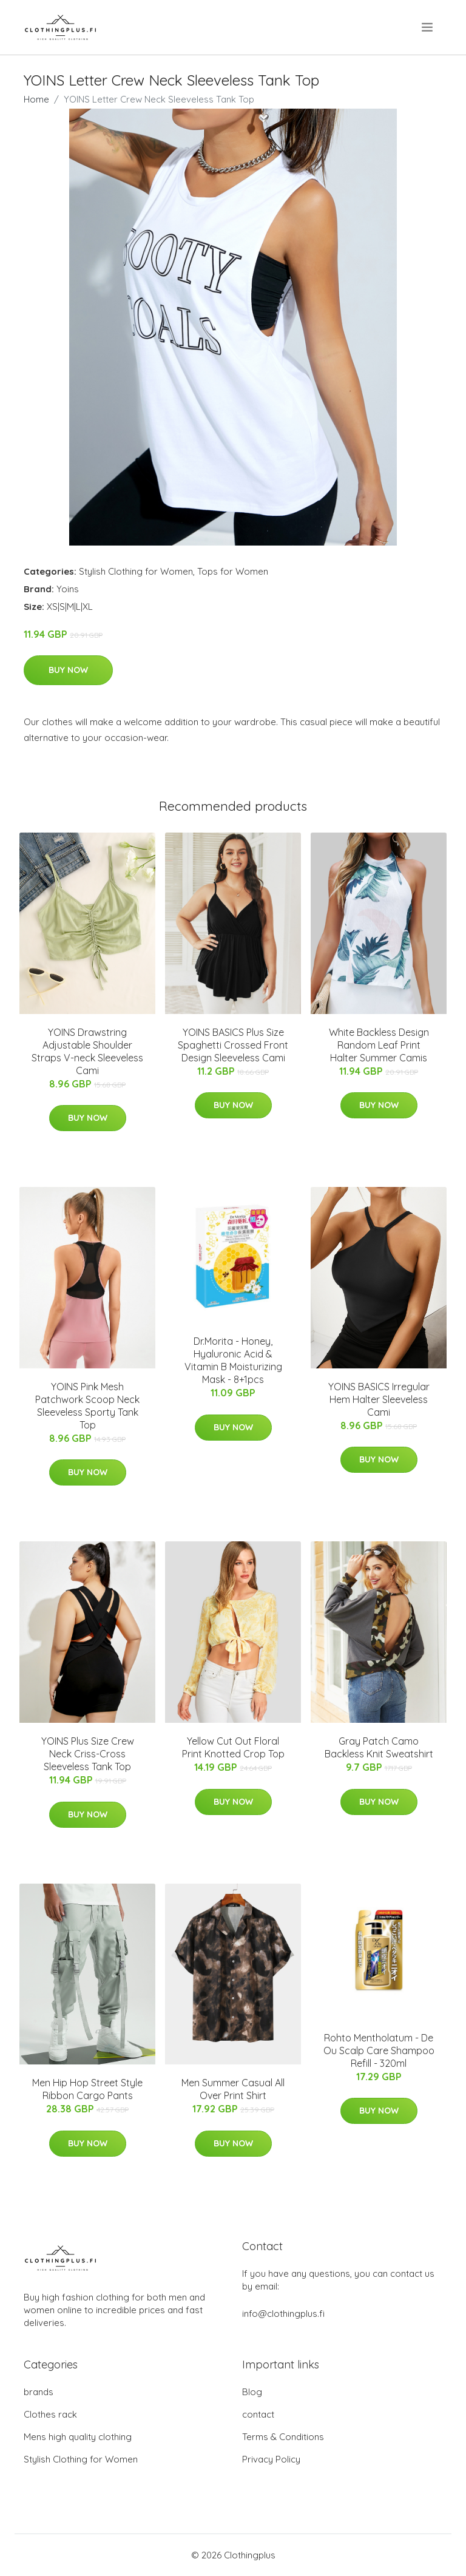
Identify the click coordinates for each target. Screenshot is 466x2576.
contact (258, 2414)
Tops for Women (232, 571)
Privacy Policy (271, 2459)
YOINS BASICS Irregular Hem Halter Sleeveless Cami (379, 1399)
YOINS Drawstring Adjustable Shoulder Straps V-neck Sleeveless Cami (87, 1051)
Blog (252, 2392)
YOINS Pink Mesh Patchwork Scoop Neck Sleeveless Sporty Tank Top (87, 1406)
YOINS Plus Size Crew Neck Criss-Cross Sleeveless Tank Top (87, 1754)
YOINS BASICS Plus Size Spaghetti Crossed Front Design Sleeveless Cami (233, 1045)
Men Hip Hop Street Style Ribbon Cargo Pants (87, 2089)
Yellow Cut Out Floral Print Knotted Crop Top (233, 1747)
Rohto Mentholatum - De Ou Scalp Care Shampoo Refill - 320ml (378, 2050)
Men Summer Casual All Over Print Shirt (233, 2089)
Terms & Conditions (283, 2436)
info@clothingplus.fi (283, 2313)
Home (36, 99)
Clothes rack (50, 2414)
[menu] (428, 27)
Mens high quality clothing (78, 2436)
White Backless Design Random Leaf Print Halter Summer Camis (379, 1045)
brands (38, 2392)
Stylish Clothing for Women (136, 571)
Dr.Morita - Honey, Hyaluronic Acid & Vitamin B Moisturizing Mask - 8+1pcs (233, 1360)
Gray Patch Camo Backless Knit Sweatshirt (379, 1747)
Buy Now (68, 669)
